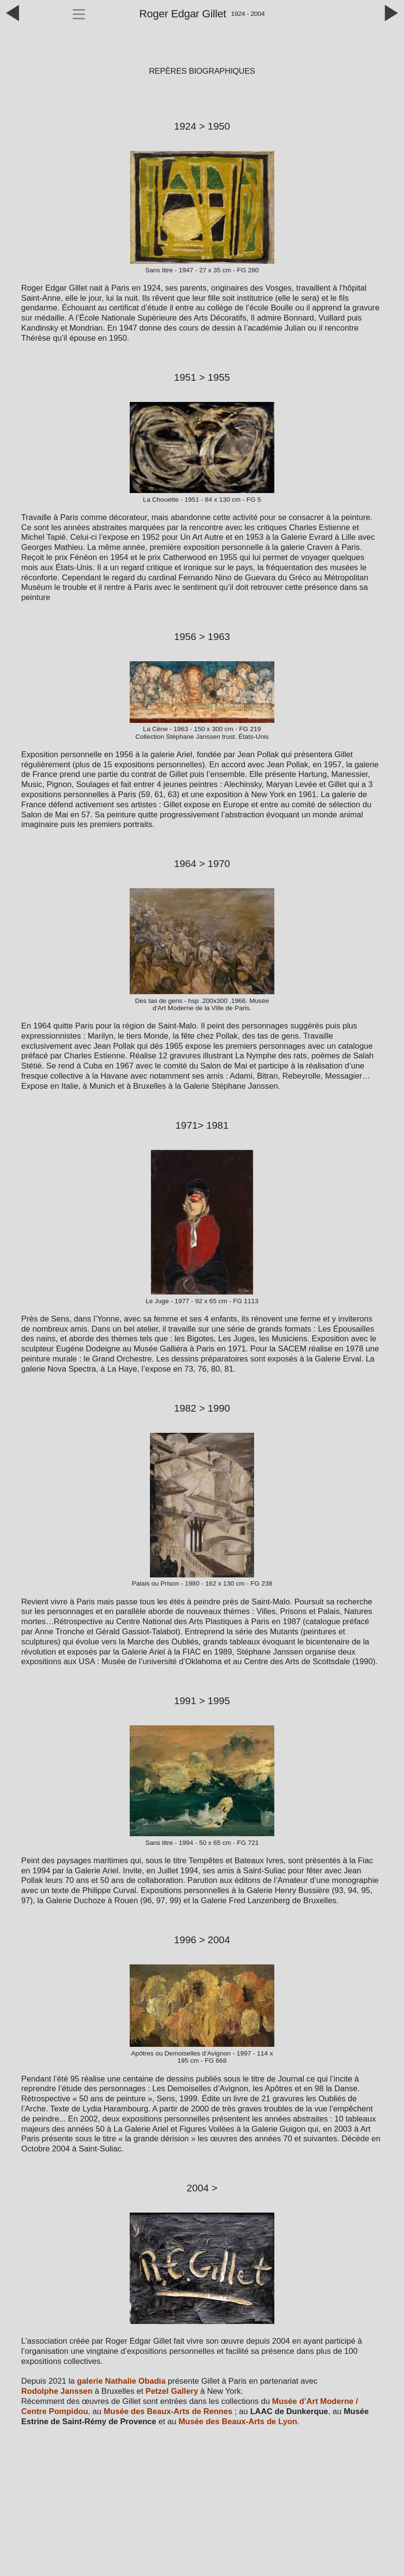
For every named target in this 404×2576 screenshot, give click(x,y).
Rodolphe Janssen (57, 2391)
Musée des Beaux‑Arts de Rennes (168, 2411)
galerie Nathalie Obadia (122, 2381)
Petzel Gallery (172, 2391)
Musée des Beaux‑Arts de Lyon (237, 2421)
